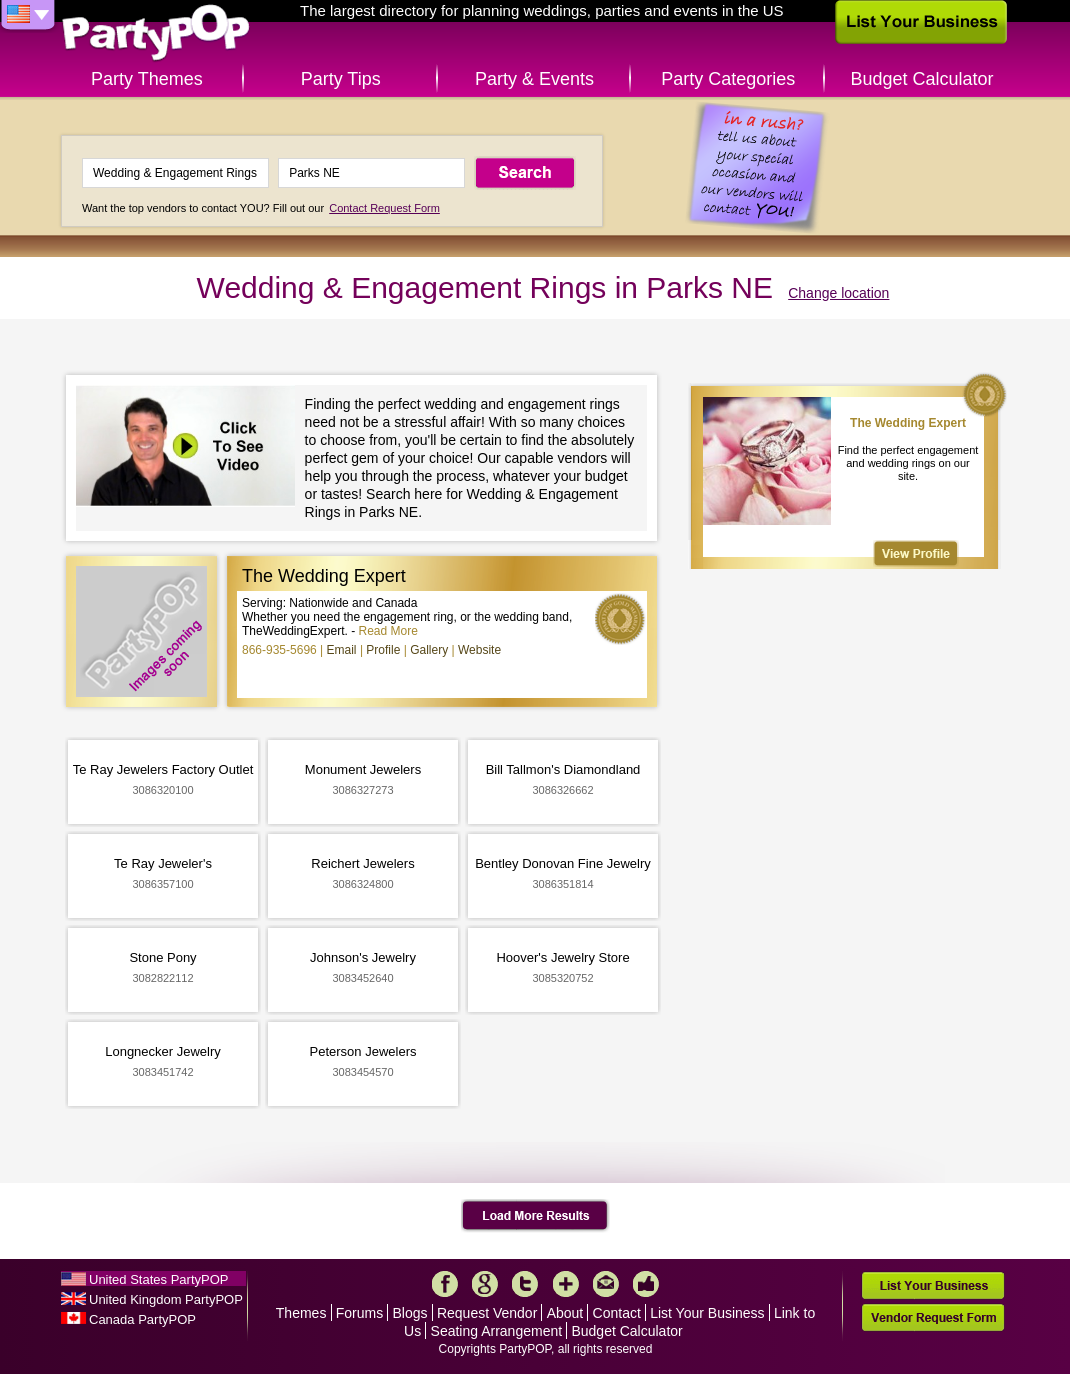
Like (646, 1284)
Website (479, 650)
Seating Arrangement (497, 1331)
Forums (359, 1313)
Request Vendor (487, 1313)
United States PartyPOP (158, 1279)
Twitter (525, 1284)
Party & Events (534, 79)
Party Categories (728, 79)
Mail (606, 1284)
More (566, 1284)
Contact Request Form (384, 208)
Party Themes (147, 79)
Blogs (410, 1313)
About (565, 1313)
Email (342, 650)
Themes (301, 1313)
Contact (617, 1313)
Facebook (445, 1284)
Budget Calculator (922, 79)
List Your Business (707, 1313)
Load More (535, 1216)
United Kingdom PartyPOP (166, 1299)
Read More (388, 631)
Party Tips (341, 79)
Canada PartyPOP (142, 1319)
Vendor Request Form (933, 1317)
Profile (383, 650)
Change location (838, 293)
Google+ (485, 1284)
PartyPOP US (156, 33)
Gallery (429, 650)
